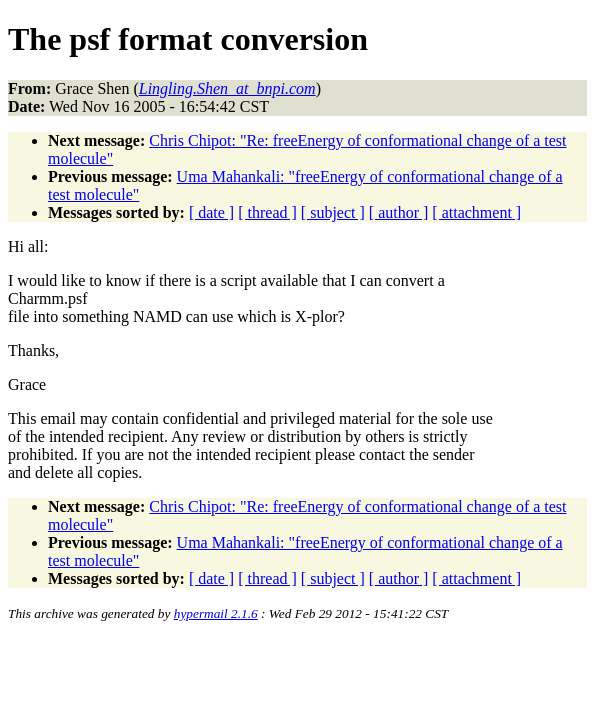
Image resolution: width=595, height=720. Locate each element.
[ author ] (399, 212)
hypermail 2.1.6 (216, 613)
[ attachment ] (476, 212)
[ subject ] (333, 212)
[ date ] (211, 212)
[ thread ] (267, 212)
